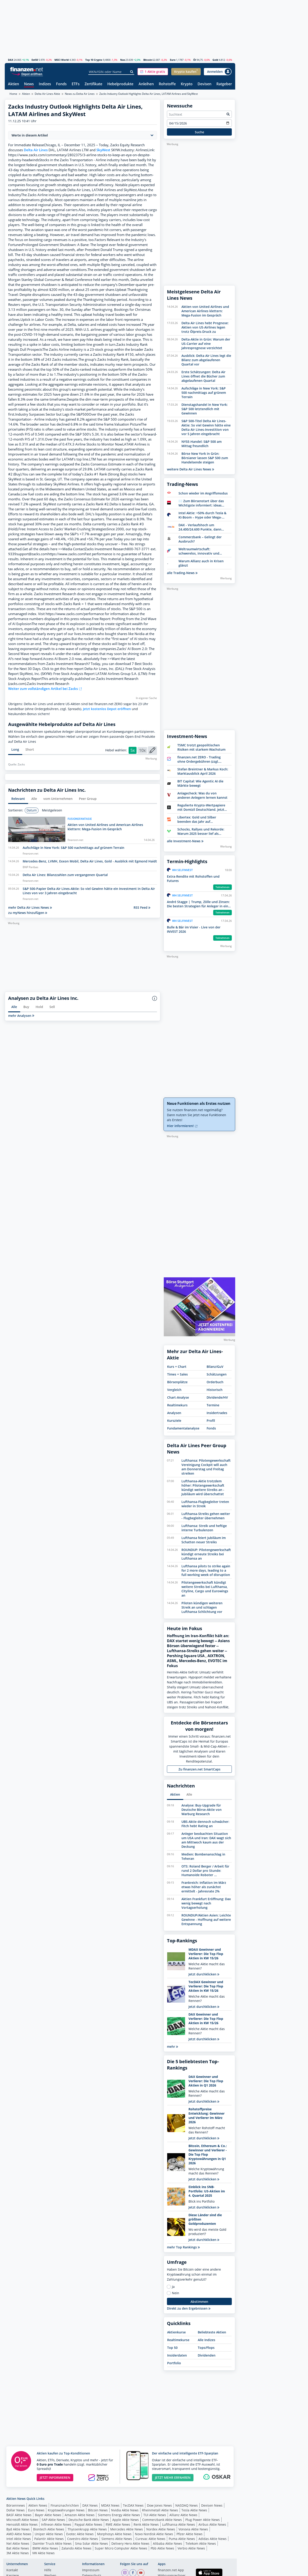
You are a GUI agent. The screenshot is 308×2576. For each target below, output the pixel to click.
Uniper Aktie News (49, 2534)
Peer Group (88, 798)
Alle (34, 798)
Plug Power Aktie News (202, 2520)
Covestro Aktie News (82, 2539)
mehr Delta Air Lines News (30, 907)
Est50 (35, 59)
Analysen (174, 1413)
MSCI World (61, 59)
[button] (152, 71)
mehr (172, 2046)
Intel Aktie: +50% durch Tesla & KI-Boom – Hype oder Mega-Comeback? (202, 515)
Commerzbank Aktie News (162, 2520)
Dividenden (206, 2355)
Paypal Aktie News (88, 2524)
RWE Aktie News (118, 2524)
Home (13, 94)
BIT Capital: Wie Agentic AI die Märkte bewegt (200, 783)
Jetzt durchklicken (203, 1974)
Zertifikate (93, 84)
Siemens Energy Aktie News (119, 2515)
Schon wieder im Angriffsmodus (203, 493)
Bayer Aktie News (48, 2515)
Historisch (214, 1390)
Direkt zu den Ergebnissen (188, 2308)
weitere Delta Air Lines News (190, 469)
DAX (10, 59)
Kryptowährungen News (66, 2510)
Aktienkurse (176, 2332)
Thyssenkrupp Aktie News (87, 2529)
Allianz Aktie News (183, 2515)
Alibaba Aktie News (167, 2543)
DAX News (90, 2505)
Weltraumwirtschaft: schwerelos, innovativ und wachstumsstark (198, 551)
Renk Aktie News (146, 2524)
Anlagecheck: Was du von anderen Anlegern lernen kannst (202, 795)
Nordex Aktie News (160, 2529)
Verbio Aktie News (191, 2548)
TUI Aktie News (154, 2515)
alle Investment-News (185, 841)
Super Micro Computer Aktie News (121, 2548)
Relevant (18, 798)
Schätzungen (217, 1374)
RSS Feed (142, 907)
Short (29, 749)
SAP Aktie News (53, 2520)
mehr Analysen (21, 1015)
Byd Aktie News (18, 2529)
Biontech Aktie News (48, 2529)
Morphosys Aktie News (114, 2534)
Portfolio (174, 2363)
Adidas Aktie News (212, 2539)
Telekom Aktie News (201, 2543)
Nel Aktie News (17, 2543)
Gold (215, 59)
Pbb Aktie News (162, 2548)
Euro (173, 59)
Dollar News (15, 2510)
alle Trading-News (182, 573)
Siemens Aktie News (116, 2539)
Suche (199, 132)
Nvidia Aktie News (125, 2510)
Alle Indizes (206, 2340)
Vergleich (174, 1390)
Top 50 (172, 2347)
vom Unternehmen (58, 798)
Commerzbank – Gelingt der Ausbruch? (200, 539)
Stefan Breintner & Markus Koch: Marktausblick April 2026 (202, 771)
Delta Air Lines (36, 150)
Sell (52, 1007)
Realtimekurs (177, 1405)
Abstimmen (199, 2301)
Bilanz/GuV (215, 1366)
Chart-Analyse (178, 1397)
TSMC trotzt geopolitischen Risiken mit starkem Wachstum (201, 747)
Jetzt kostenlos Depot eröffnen (107, 709)
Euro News (36, 2510)
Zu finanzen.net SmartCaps (199, 1769)
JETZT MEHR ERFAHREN (173, 2477)
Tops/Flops (206, 2347)
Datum (32, 810)
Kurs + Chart (176, 1366)
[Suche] (132, 71)
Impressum (90, 2570)
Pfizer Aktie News (189, 2534)
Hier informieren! (182, 1126)
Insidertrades (217, 1413)
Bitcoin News (98, 2510)
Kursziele (174, 1420)
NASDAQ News (186, 2505)
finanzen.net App (171, 2570)
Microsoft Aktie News (22, 2520)
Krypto (187, 84)
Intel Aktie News (18, 2539)
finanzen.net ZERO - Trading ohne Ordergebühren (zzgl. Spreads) (199, 759)
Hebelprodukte (120, 84)
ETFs (76, 84)
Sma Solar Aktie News (91, 2543)
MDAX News (110, 2505)
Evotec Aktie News (80, 2534)
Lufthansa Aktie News (178, 2524)
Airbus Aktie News (212, 2524)
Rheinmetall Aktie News (160, 2510)
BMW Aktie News (45, 2548)
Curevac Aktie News (150, 2539)
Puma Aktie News (182, 2539)
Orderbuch (215, 1382)
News (29, 84)
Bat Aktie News (17, 2548)
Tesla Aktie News (194, 2510)
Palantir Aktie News (49, 2539)
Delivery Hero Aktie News (130, 2543)
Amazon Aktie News (80, 2515)
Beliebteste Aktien (212, 2332)
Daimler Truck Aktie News (52, 2543)
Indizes (45, 84)
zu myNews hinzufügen (27, 913)
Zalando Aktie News (76, 2548)
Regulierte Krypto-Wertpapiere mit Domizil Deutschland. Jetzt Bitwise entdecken (201, 807)
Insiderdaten (177, 2355)
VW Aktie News (43, 2553)
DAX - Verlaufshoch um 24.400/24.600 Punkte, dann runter (199, 527)
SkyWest (103, 150)
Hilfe (47, 2570)
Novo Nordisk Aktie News (154, 2534)
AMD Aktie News (18, 2534)
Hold (39, 1007)
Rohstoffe (167, 84)
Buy (26, 1007)
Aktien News (37, 2505)
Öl (194, 59)
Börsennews (15, 2505)
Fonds (61, 84)
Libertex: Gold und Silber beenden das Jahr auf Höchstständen (196, 819)
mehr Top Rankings (183, 2247)
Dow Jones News (159, 2505)
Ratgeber (224, 84)
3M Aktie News (17, 2553)
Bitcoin (147, 59)
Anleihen (146, 84)
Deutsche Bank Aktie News (88, 2520)
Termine (213, 1405)
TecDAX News (133, 2505)
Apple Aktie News (125, 2520)
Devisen (204, 84)
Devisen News (211, 2505)
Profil (211, 1420)
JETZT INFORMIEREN (55, 2477)
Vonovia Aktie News (193, 2529)
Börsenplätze (177, 1382)
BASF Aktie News (19, 2515)
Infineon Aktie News (56, 2524)
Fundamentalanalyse (183, 1428)
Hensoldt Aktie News (22, 2524)
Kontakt (12, 2570)
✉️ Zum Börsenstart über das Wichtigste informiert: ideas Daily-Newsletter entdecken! (201, 503)
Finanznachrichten (65, 2505)
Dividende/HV (217, 1397)
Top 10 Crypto (93, 59)
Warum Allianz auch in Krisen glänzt (201, 563)
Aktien (13, 84)
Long (15, 749)
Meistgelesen (52, 810)
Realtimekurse (178, 2340)
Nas (122, 59)
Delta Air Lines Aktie (47, 94)
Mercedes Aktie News (126, 2529)
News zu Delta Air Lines (80, 94)
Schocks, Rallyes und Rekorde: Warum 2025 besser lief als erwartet (200, 831)
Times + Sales (177, 1374)
